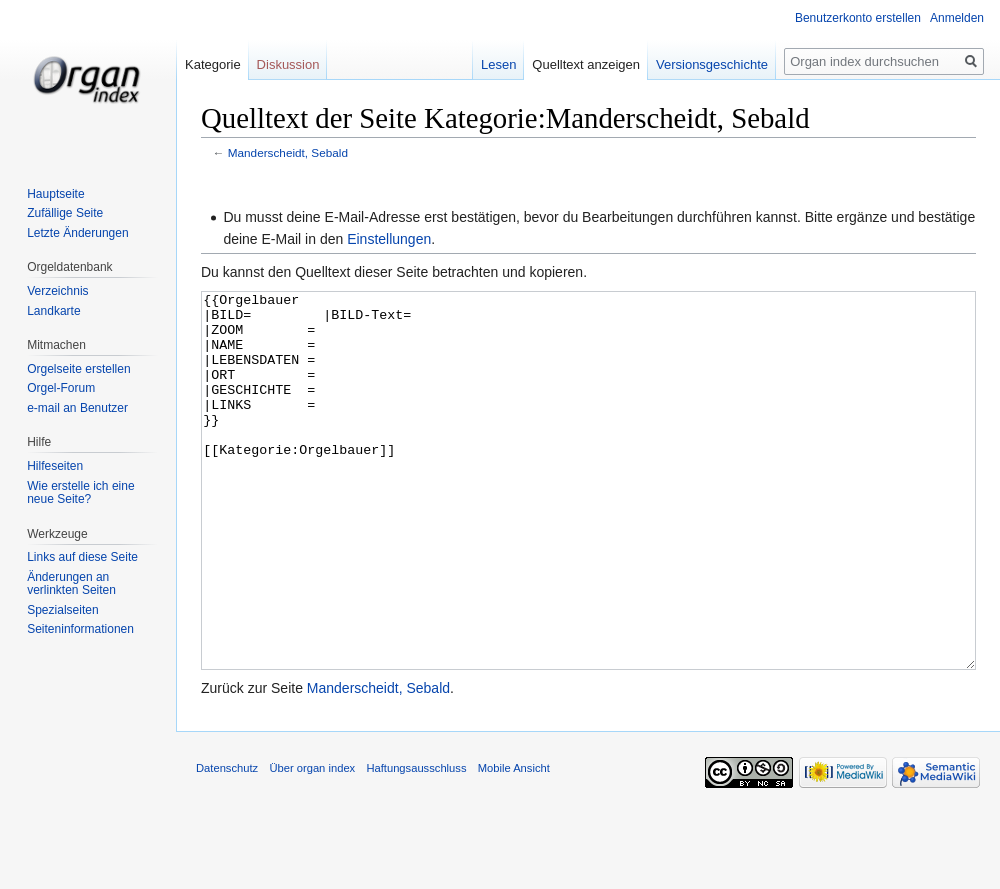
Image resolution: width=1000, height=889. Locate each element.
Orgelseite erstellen (78, 369)
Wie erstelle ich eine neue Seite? (80, 493)
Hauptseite (55, 194)
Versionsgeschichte (712, 64)
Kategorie (213, 64)
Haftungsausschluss (416, 843)
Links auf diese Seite (82, 557)
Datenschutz (227, 843)
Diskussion (288, 64)
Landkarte (53, 311)
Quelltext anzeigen (586, 64)
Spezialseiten (62, 610)
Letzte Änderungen (77, 233)
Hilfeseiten (55, 466)
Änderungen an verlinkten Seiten (71, 584)
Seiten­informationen (80, 629)
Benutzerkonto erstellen (858, 18)
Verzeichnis (57, 291)
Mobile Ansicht (514, 843)
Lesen (498, 64)
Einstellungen (389, 239)
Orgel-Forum (61, 388)
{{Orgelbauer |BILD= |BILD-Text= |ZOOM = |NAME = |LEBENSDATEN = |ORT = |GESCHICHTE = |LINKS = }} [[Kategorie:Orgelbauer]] (588, 518)
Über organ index (312, 843)
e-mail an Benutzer (77, 408)
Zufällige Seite (65, 213)
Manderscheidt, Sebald (288, 152)
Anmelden (957, 18)
